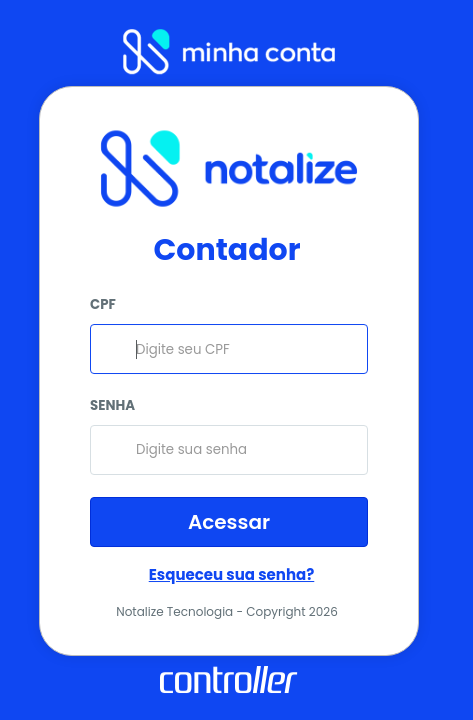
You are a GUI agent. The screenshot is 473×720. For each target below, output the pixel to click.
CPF (103, 304)
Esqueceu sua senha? (232, 574)
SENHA (112, 405)
